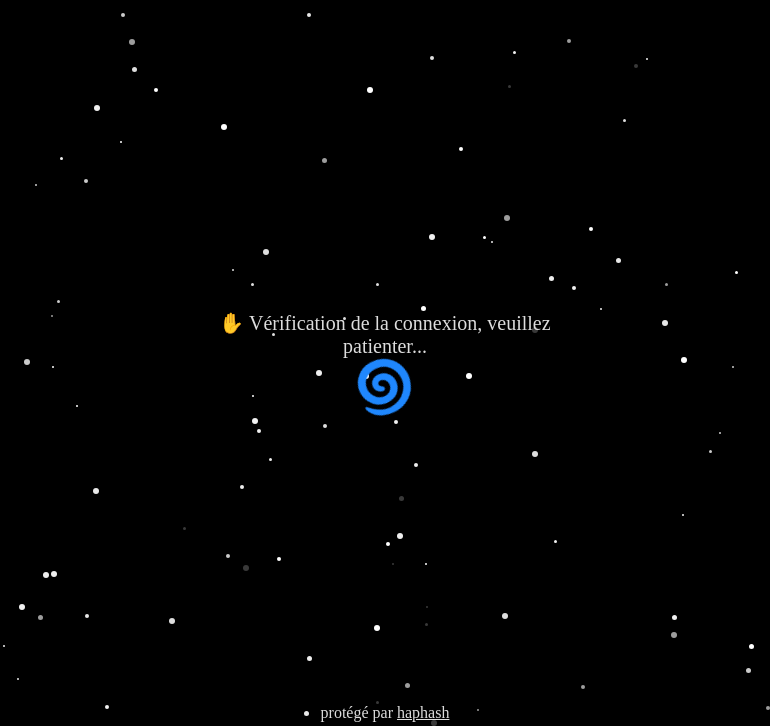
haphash (423, 712)
